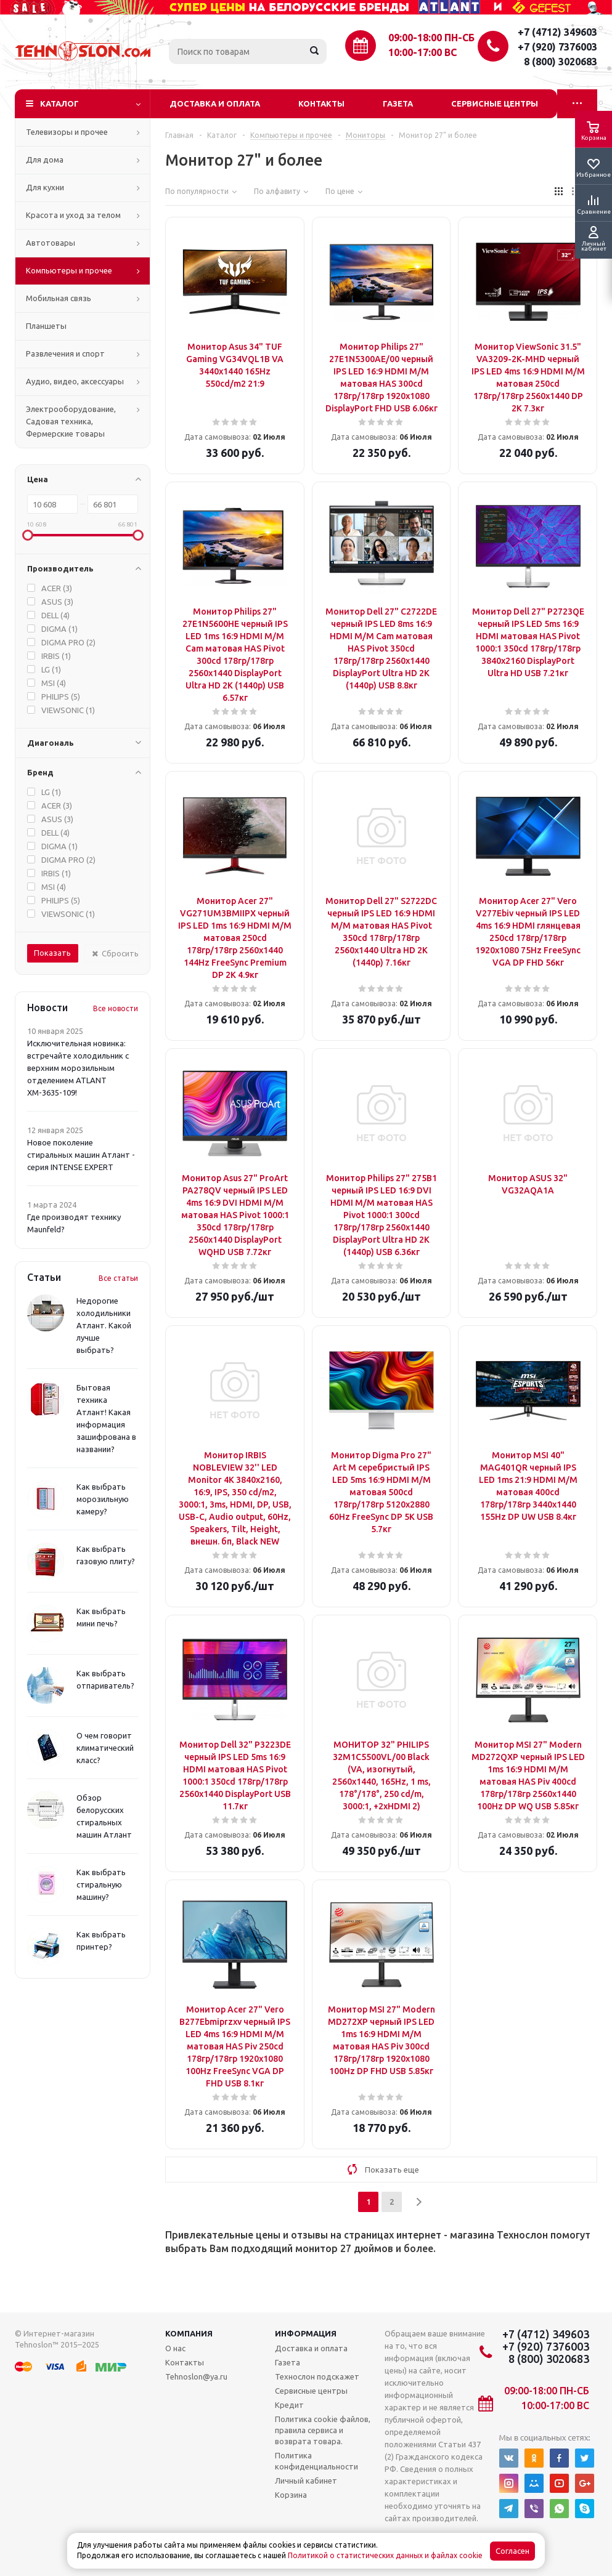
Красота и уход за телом (73, 215)
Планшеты (46, 325)
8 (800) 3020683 (560, 61)
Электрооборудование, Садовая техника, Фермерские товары (71, 421)
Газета (398, 103)
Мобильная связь (58, 298)
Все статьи (118, 1278)
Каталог (59, 103)
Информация (306, 2333)
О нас (175, 2348)
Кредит (289, 2404)
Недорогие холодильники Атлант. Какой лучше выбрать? (103, 1325)
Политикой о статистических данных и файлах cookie (385, 2555)
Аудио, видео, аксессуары (75, 381)
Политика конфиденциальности (316, 2461)
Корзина (291, 2494)
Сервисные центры (494, 103)
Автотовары (50, 242)
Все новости (115, 1008)
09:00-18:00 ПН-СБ (431, 37)
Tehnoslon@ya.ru (196, 2376)
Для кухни (45, 187)
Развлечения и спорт (65, 353)
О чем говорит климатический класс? (105, 1747)
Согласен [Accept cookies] (512, 2551)
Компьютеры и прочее (69, 270)
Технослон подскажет (317, 2376)
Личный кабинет (306, 2480)
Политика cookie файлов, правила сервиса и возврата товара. (322, 2430)
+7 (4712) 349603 (557, 32)
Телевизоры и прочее (67, 131)
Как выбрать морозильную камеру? (102, 1499)
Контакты (321, 103)
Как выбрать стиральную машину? (101, 1884)
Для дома (44, 159)
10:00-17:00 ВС (422, 52)
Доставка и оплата (214, 103)
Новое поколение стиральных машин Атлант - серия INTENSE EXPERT (81, 1154)
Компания (189, 2333)
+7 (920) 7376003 (557, 46)
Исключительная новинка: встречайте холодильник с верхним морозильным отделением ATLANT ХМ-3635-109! (78, 1068)
